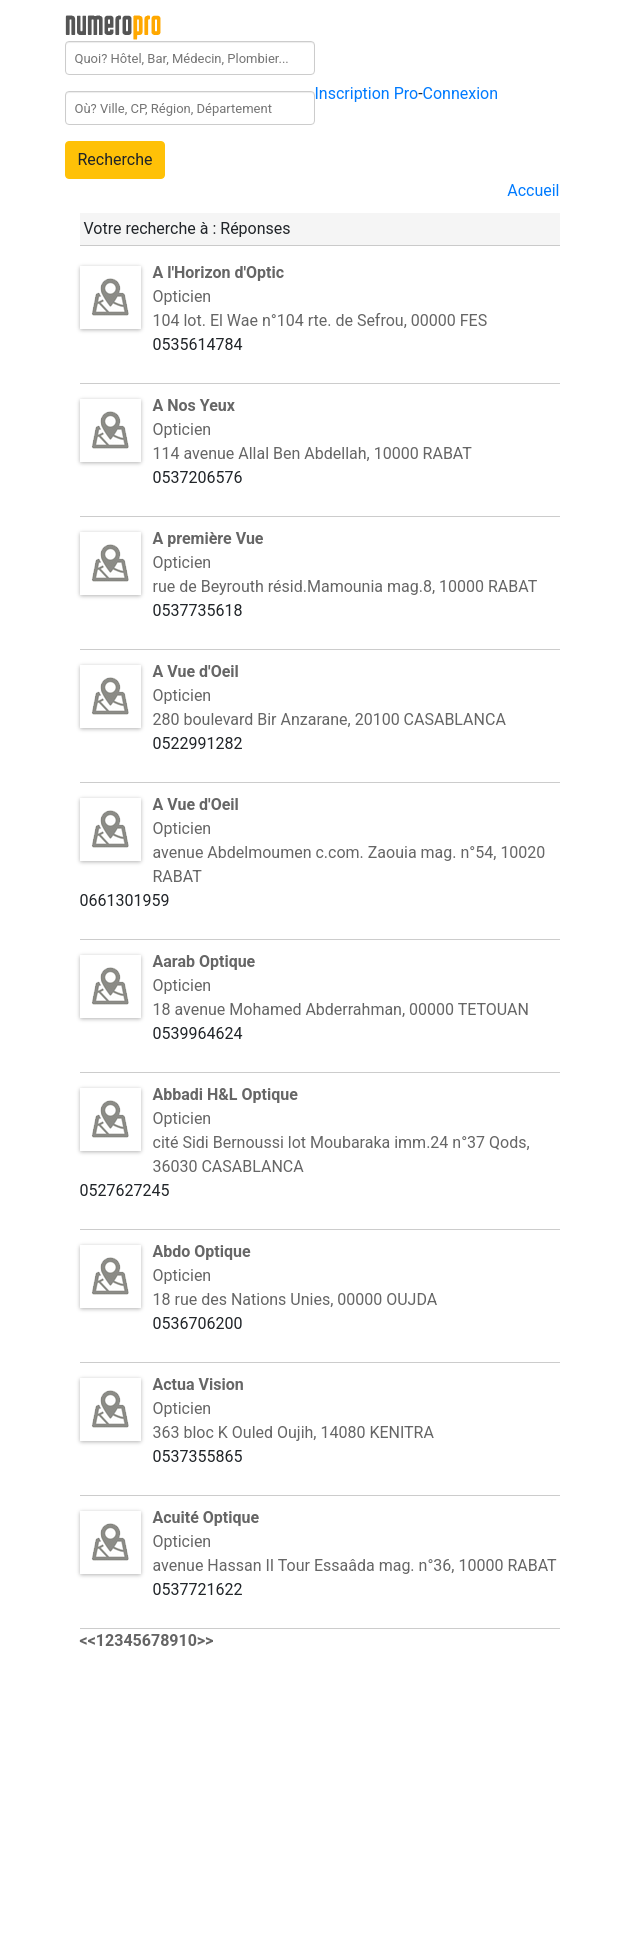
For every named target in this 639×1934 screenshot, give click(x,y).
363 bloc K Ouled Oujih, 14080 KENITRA (293, 1432)
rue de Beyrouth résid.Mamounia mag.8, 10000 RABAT (345, 586)
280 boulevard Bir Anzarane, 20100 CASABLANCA (329, 719)
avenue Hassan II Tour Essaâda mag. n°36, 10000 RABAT (355, 1565)
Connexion (460, 93)
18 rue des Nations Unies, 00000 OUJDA (295, 1299)
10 (188, 1640)
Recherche (115, 159)
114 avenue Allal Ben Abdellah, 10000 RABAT (312, 453)
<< (88, 1640)
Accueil (533, 190)
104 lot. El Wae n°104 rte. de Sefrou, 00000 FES (320, 320)
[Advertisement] (230, 1794)
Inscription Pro (367, 93)
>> (205, 1640)
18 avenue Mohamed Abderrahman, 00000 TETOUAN (341, 1009)
